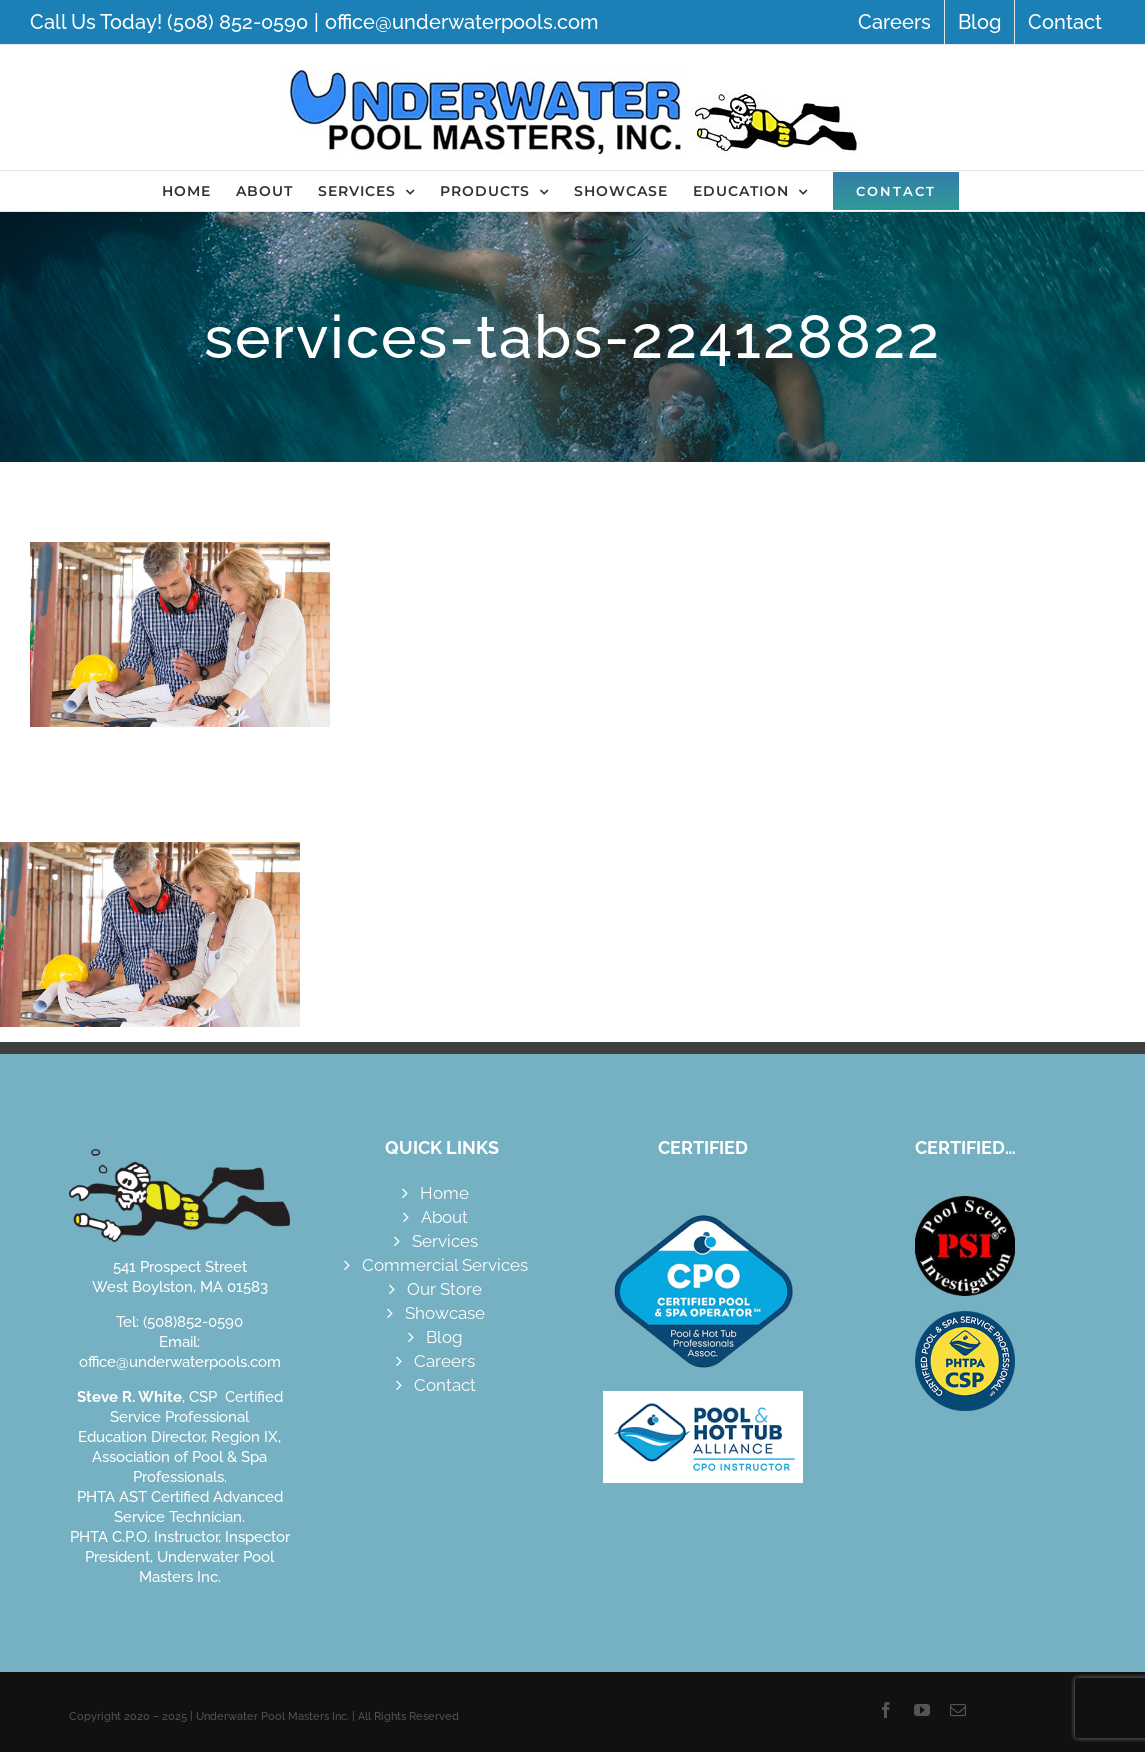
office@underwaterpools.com (461, 22)
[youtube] (922, 1710)
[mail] (958, 1710)
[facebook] (886, 1710)
